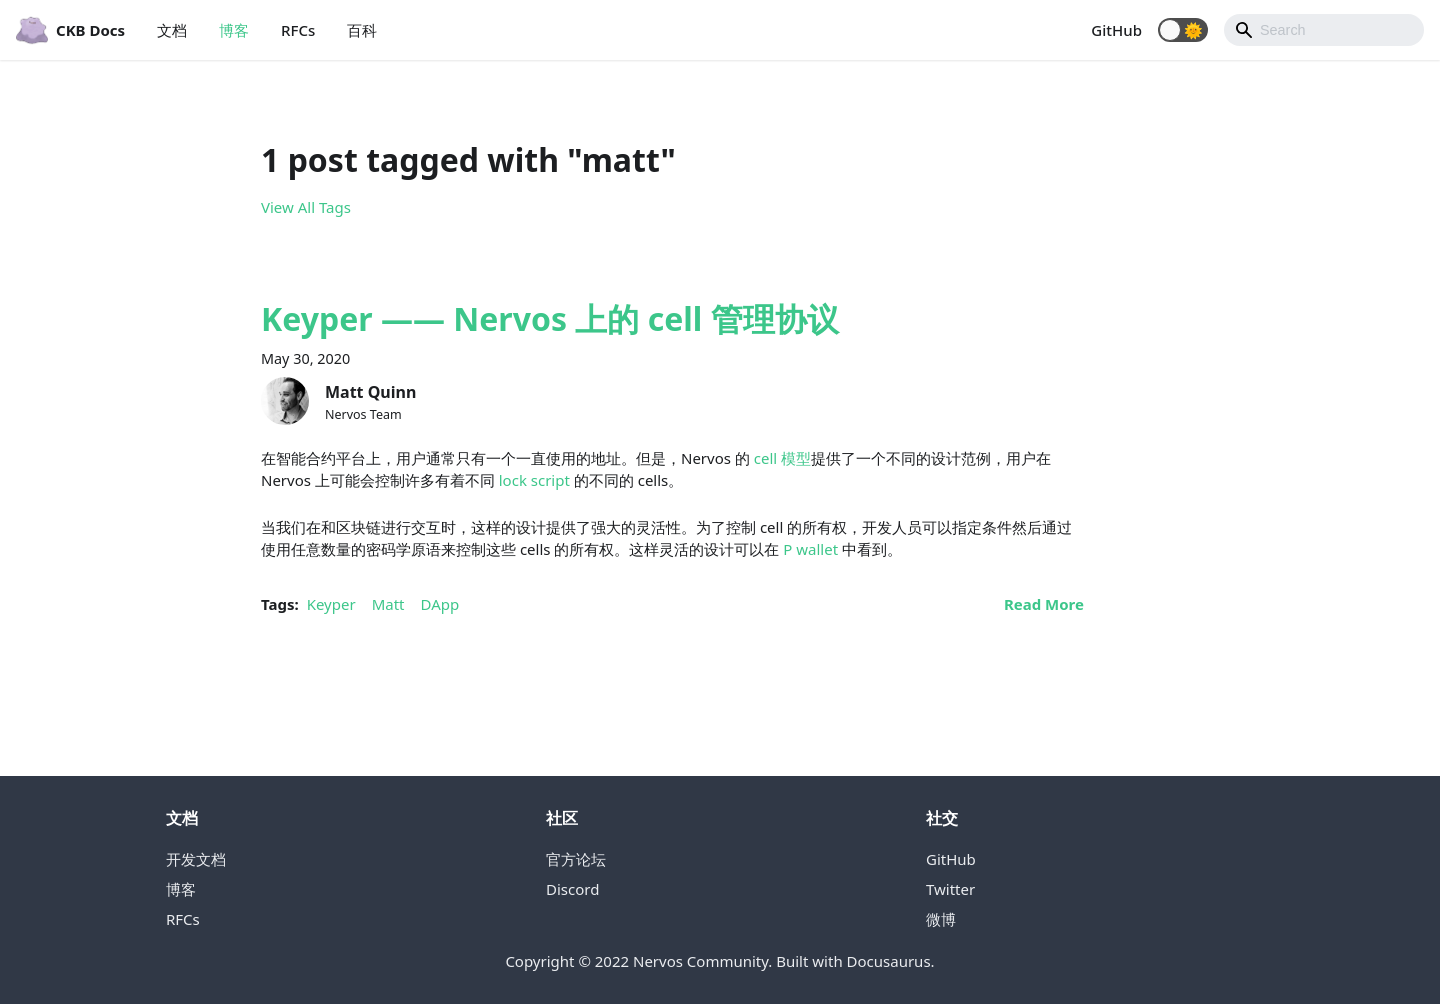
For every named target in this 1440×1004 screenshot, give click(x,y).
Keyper (331, 604)
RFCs (298, 30)
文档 (172, 30)
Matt (388, 604)
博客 (234, 30)
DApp (440, 604)
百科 (362, 30)
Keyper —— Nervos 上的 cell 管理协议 (550, 318)
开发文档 (196, 859)
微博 (941, 919)
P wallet (810, 549)
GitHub (1116, 30)
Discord (572, 889)
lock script (534, 480)
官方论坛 (576, 859)
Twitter (950, 889)
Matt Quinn (370, 392)
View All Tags (306, 207)
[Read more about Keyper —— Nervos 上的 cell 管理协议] (1044, 604)
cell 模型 (782, 458)
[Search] (1324, 30)
